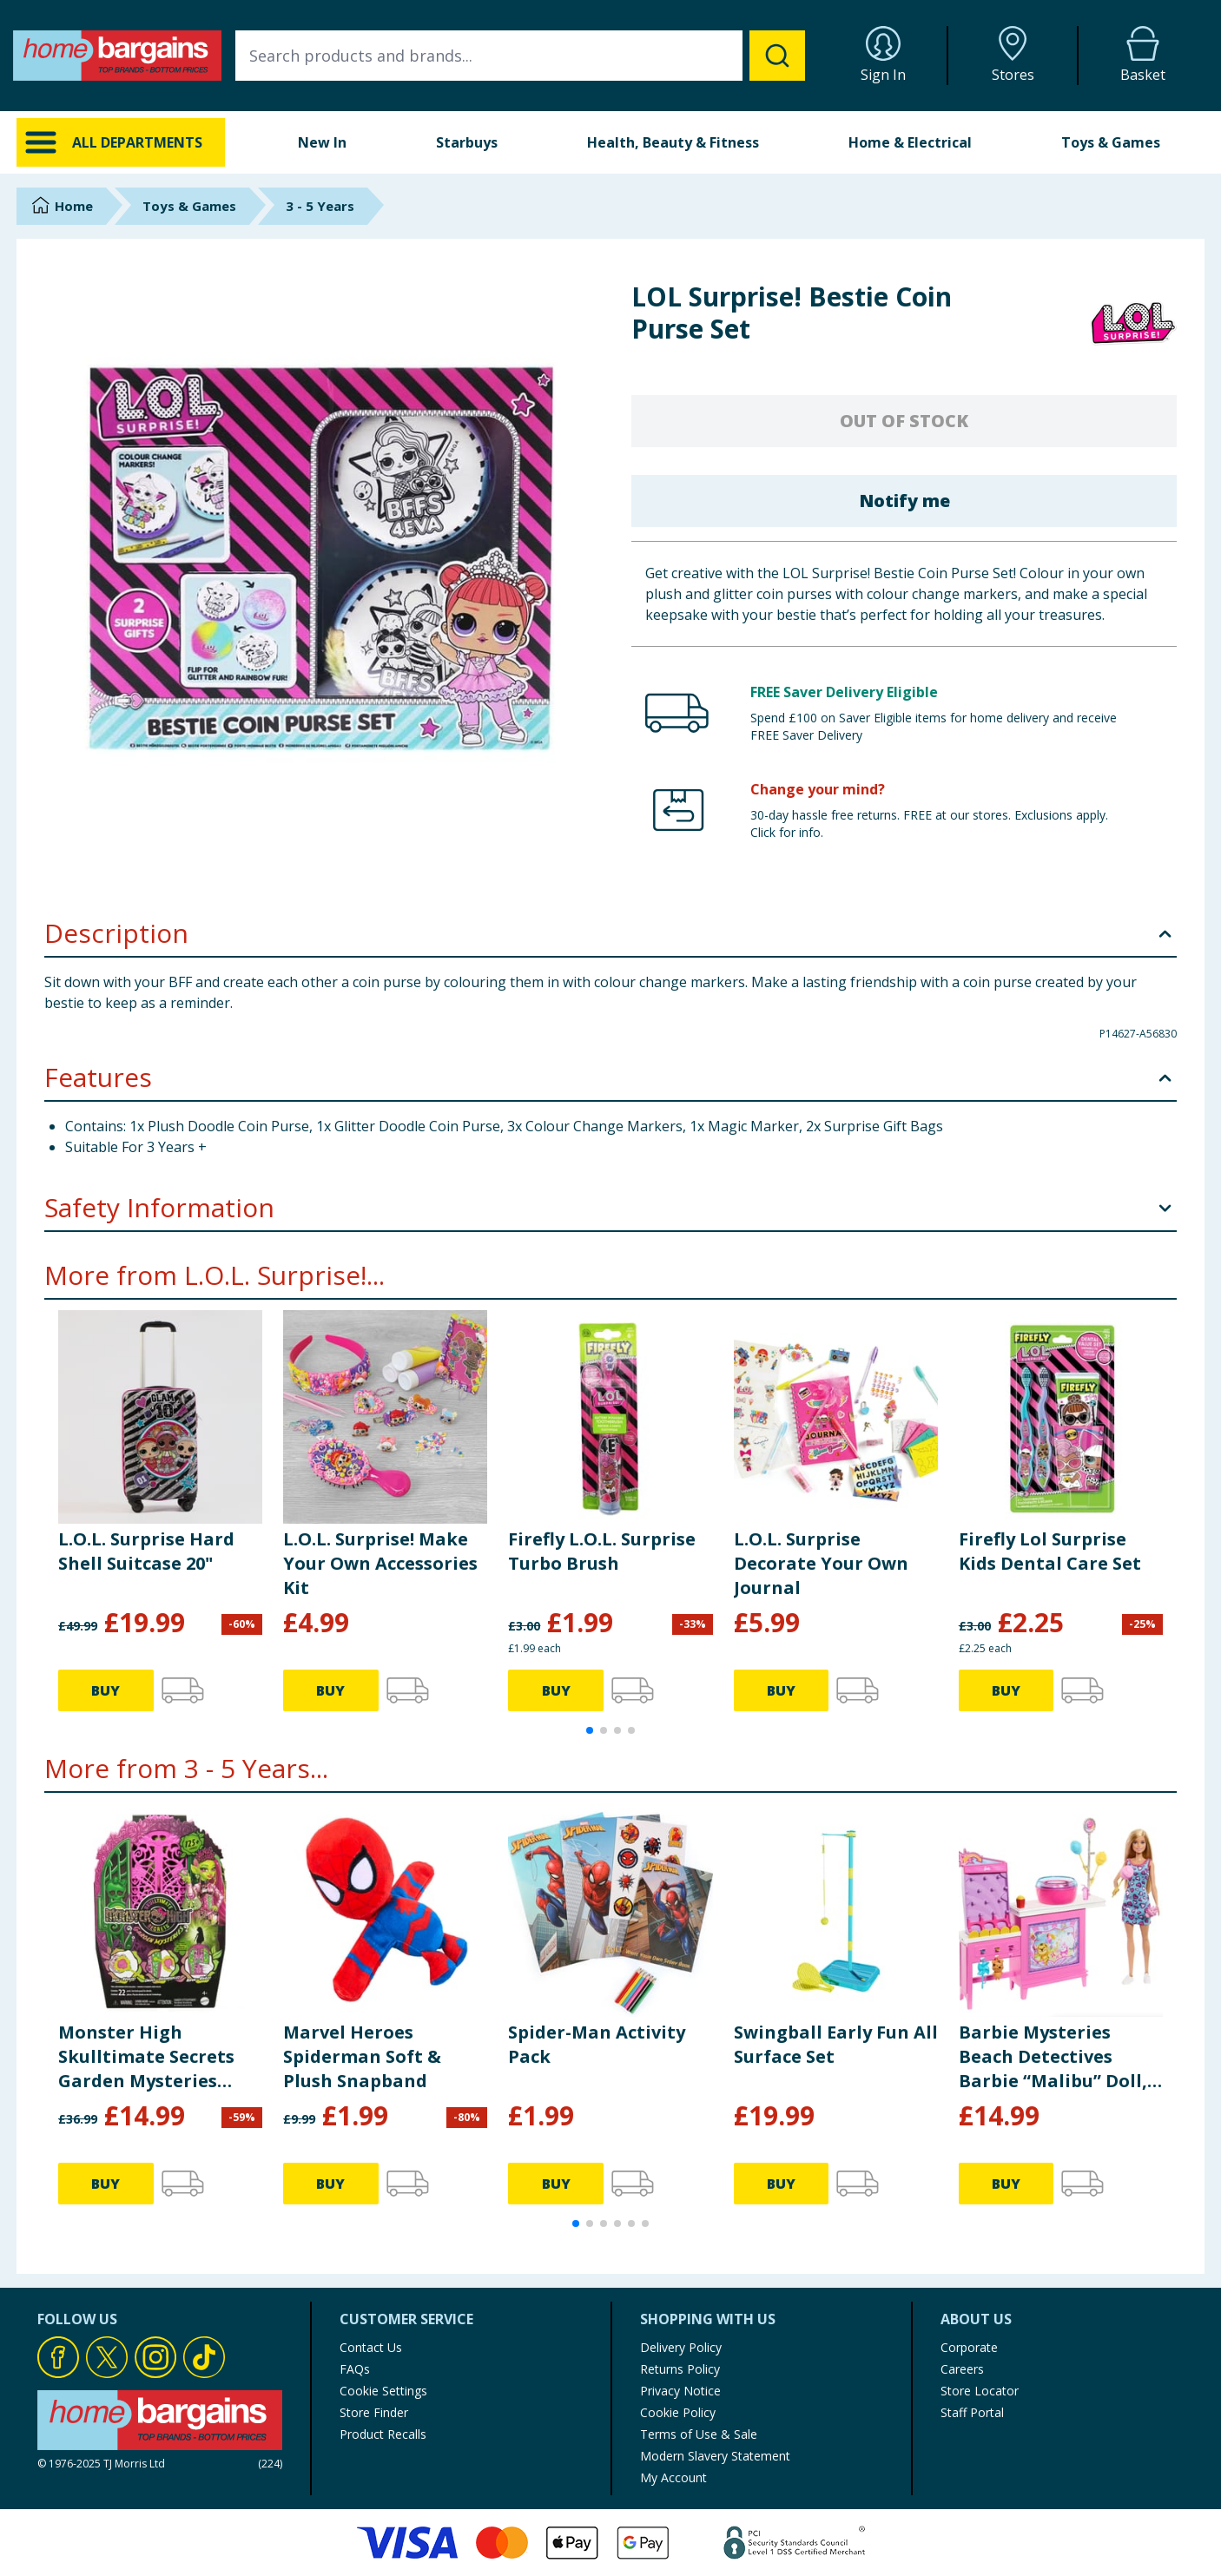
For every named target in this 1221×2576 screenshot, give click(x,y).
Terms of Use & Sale (698, 2434)
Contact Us (371, 2347)
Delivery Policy (681, 2347)
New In (322, 142)
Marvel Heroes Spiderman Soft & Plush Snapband (362, 2056)
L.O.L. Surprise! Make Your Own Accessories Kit (380, 1563)
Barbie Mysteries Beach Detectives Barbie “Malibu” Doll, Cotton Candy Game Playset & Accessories (1054, 2056)
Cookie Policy (678, 2412)
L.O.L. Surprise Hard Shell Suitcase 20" (146, 1551)
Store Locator (979, 2390)
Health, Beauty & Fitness (673, 142)
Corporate (969, 2347)
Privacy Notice (680, 2390)
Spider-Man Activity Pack (596, 2044)
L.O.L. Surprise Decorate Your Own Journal (821, 1563)
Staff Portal (972, 2412)
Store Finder (374, 2412)
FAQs (355, 2369)
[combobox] (520, 55)
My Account (673, 2477)
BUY (105, 1690)
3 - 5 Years (320, 205)
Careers (962, 2369)
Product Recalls (383, 2434)
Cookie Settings (383, 2390)
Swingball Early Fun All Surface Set (836, 2044)
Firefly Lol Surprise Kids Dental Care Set (1050, 1551)
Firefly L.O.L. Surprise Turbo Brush (602, 1551)
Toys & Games (1110, 142)
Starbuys (467, 142)
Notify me (904, 500)
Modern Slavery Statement (715, 2456)
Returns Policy (680, 2369)
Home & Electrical (910, 142)
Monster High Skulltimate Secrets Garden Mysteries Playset (146, 2056)
